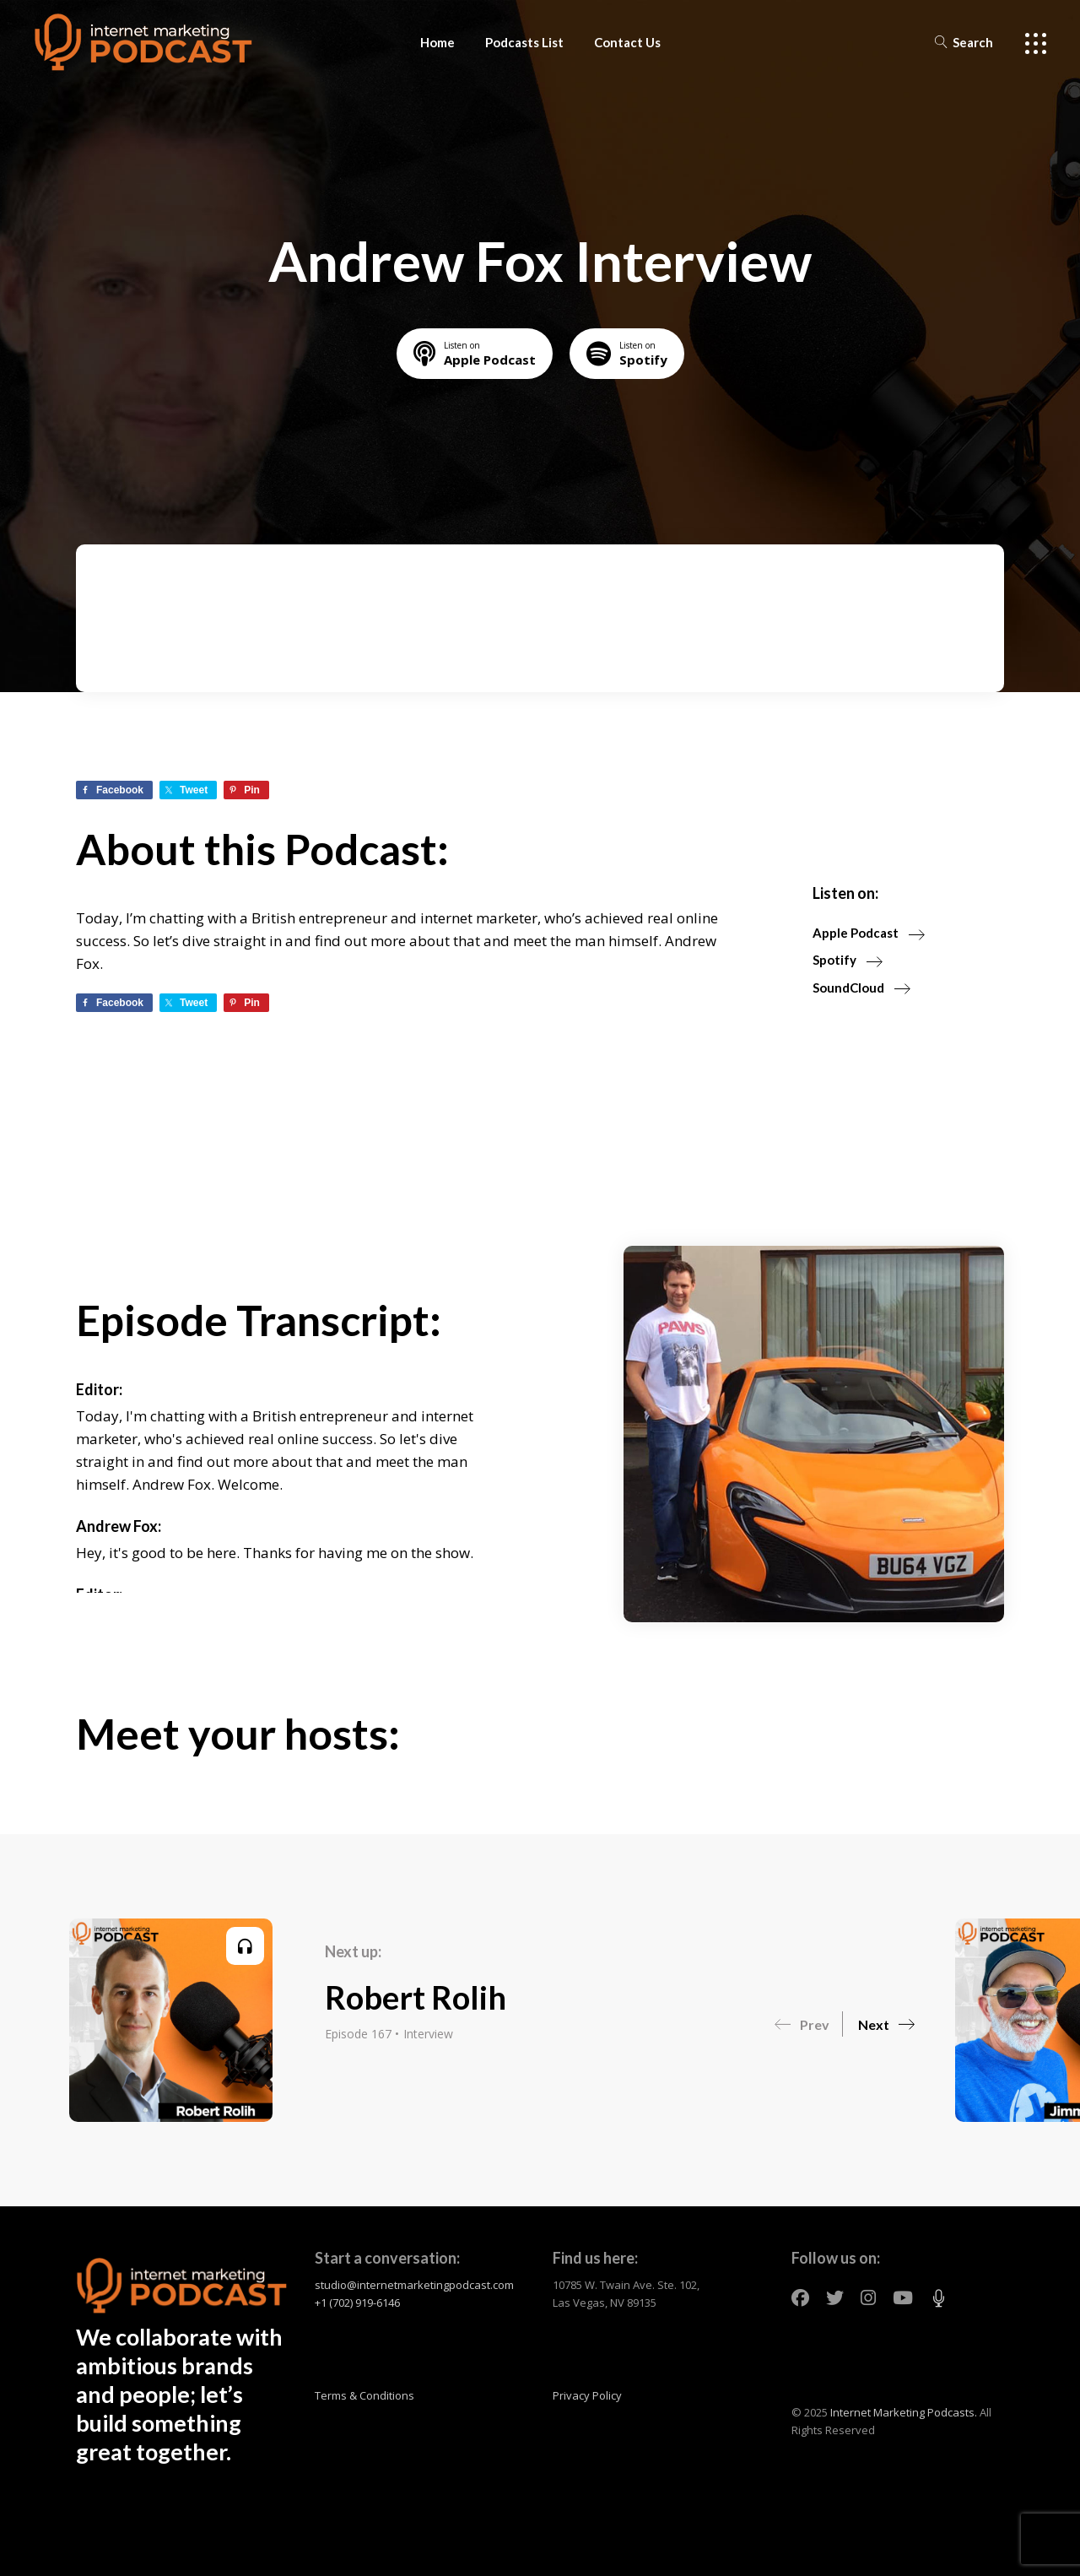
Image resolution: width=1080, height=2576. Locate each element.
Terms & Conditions (364, 2395)
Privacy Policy (587, 2395)
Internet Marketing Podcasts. (903, 2412)
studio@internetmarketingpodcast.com (414, 2284)
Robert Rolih (415, 1997)
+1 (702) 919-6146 (357, 2302)
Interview (428, 2034)
